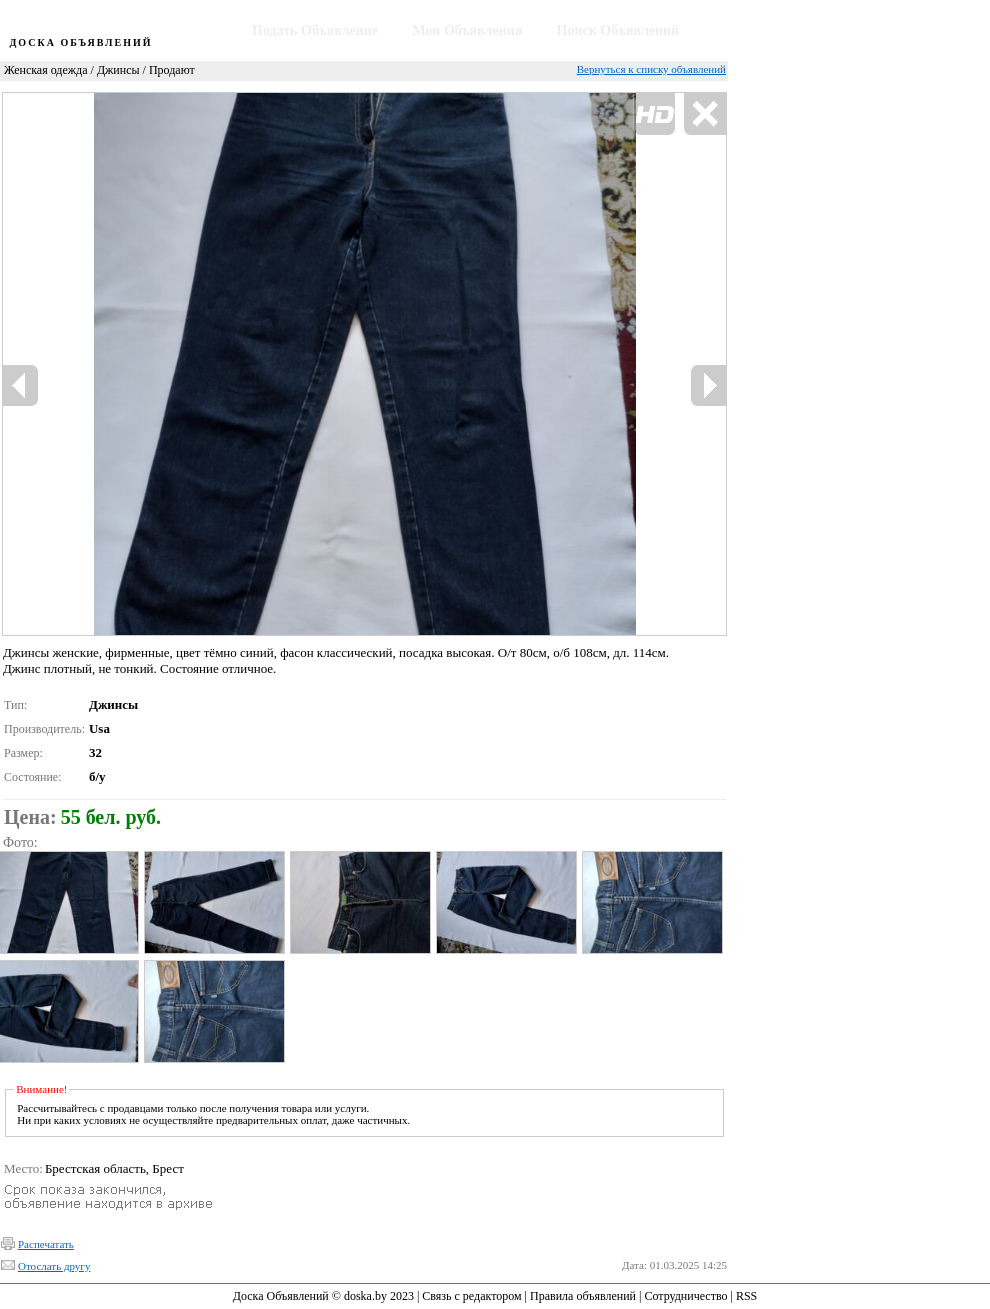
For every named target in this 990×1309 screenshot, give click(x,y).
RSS (746, 1296)
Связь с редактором (471, 1296)
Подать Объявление (315, 30)
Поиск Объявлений (618, 30)
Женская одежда (46, 70)
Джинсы (118, 70)
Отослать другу (54, 1266)
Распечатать (46, 1244)
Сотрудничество (685, 1296)
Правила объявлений (583, 1296)
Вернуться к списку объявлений (651, 69)
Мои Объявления (467, 30)
